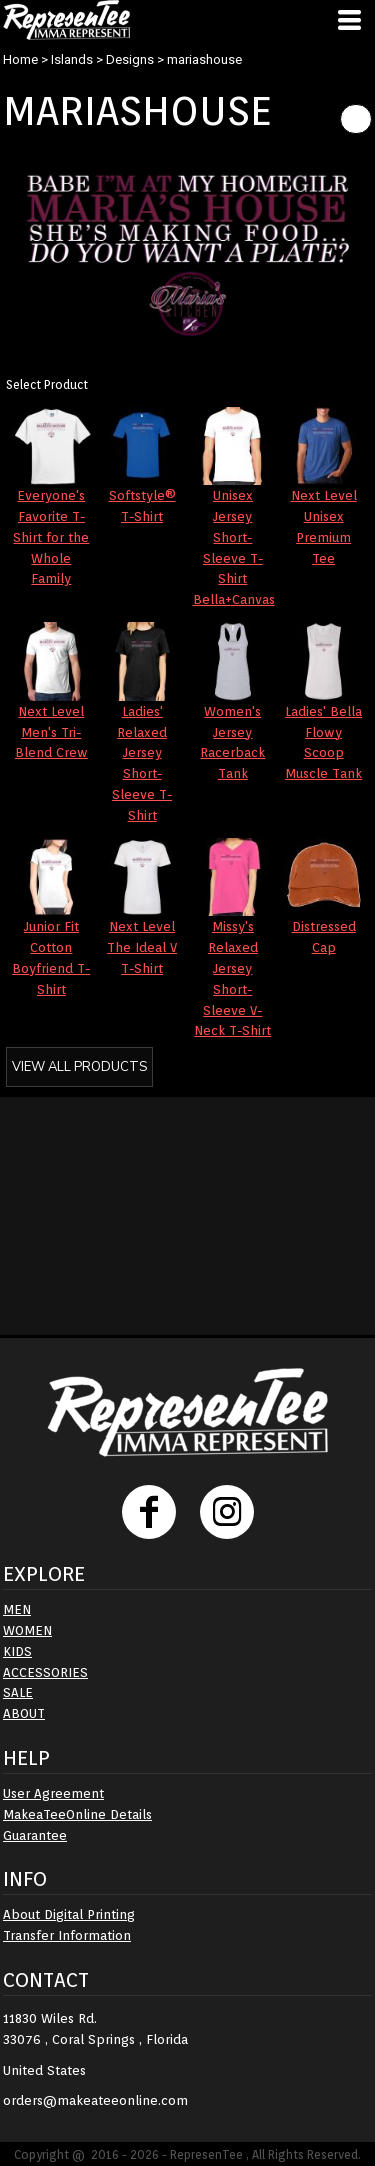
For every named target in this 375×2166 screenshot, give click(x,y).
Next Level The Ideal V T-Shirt (142, 947)
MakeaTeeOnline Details (77, 1814)
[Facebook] (149, 1512)
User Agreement (53, 1793)
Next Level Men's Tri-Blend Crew (51, 732)
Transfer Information (67, 1935)
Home (20, 59)
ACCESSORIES (45, 1672)
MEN (17, 1609)
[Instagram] (227, 1512)
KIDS (17, 1651)
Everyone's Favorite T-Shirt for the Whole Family (51, 537)
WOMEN (27, 1630)
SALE (18, 1692)
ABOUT (24, 1713)
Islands (72, 59)
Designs (130, 59)
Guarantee (35, 1835)
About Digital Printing (69, 1914)
